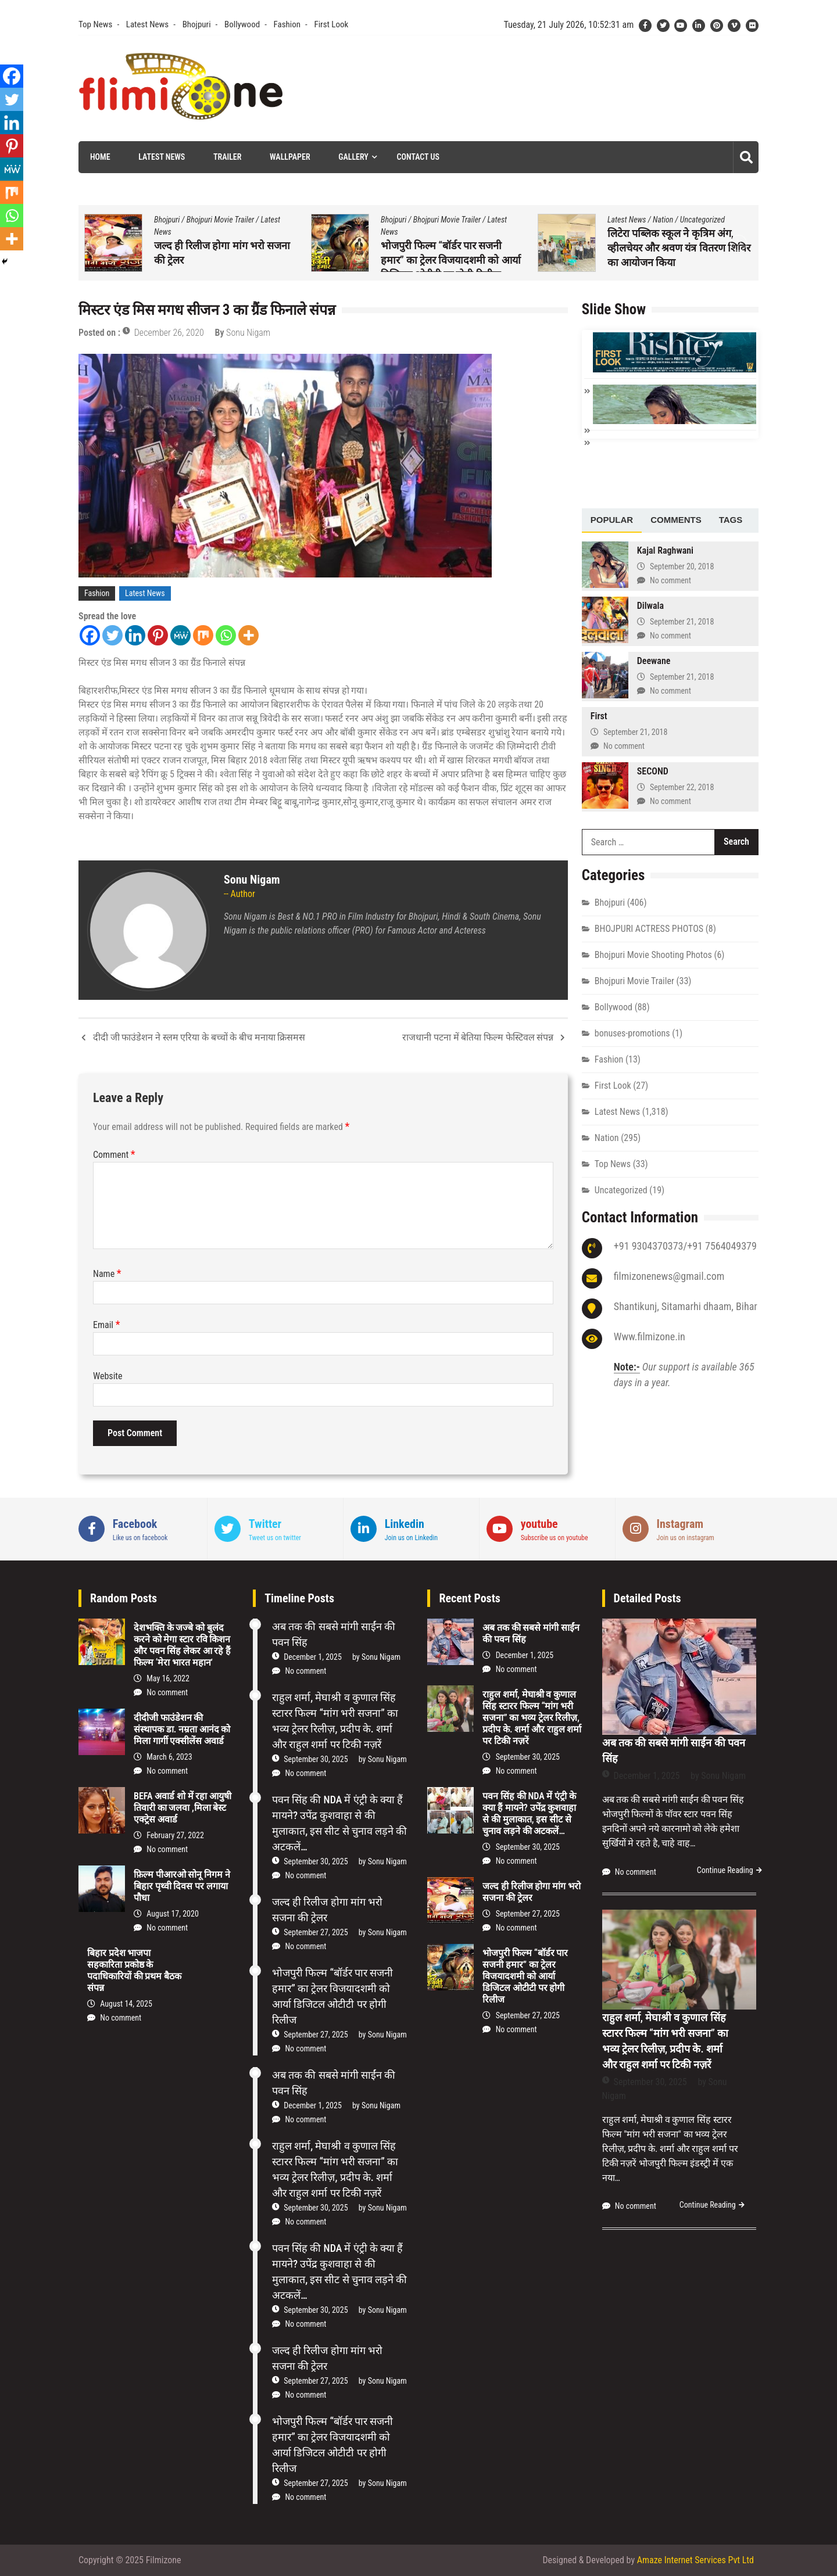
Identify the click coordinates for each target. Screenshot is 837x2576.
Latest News (147, 24)
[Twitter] (112, 635)
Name (107, 1273)
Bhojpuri (197, 24)
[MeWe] (180, 635)
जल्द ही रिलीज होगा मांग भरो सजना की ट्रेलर (531, 1892)
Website (108, 1376)
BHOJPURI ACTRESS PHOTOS (649, 928)
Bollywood (242, 24)
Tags (731, 520)
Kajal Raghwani (665, 550)
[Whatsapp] (226, 635)
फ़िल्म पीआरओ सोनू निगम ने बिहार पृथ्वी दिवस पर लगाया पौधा (182, 1886)
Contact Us (418, 157)
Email (106, 1324)
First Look (331, 24)
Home (100, 157)
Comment (114, 1154)
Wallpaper (290, 157)
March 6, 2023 (169, 1756)
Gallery (353, 157)
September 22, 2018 (682, 787)
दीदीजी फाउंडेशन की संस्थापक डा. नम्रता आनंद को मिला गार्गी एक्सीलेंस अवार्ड (182, 1729)
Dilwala (650, 605)
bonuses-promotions (632, 1033)
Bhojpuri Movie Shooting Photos (653, 954)
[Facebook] (90, 635)
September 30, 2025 (316, 1759)
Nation (209, 219)
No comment (670, 580)
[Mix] (203, 635)
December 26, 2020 (169, 332)
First (599, 716)
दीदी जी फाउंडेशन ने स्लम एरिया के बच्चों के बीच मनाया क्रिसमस (199, 1037)
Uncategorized (621, 1190)
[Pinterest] (158, 635)
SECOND (652, 771)
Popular (612, 520)
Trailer (227, 157)
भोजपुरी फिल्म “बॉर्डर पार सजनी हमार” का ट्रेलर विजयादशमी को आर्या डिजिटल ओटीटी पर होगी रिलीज (677, 260)
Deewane (654, 660)
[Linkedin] (135, 635)
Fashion (287, 24)
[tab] (612, 520)
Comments (676, 520)
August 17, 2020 (172, 1913)
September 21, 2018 (682, 621)
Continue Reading (725, 1870)
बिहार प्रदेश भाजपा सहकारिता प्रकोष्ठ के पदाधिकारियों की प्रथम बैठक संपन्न (134, 1970)
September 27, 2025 (316, 1932)
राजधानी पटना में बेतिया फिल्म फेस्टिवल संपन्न (477, 1037)
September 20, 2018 (682, 566)
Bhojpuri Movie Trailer (447, 219)
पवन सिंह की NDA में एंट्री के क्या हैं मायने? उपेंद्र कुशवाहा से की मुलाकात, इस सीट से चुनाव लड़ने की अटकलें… (224, 247)
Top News (95, 24)
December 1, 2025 (313, 1657)
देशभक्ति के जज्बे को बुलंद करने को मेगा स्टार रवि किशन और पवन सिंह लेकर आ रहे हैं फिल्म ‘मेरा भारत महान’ (182, 1645)
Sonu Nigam (248, 332)
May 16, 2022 (167, 1678)
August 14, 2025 (126, 2003)
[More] (248, 635)
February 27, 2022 (175, 1835)
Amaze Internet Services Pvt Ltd (695, 2560)
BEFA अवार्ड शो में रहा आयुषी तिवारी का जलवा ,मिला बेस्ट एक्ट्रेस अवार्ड (182, 1808)
